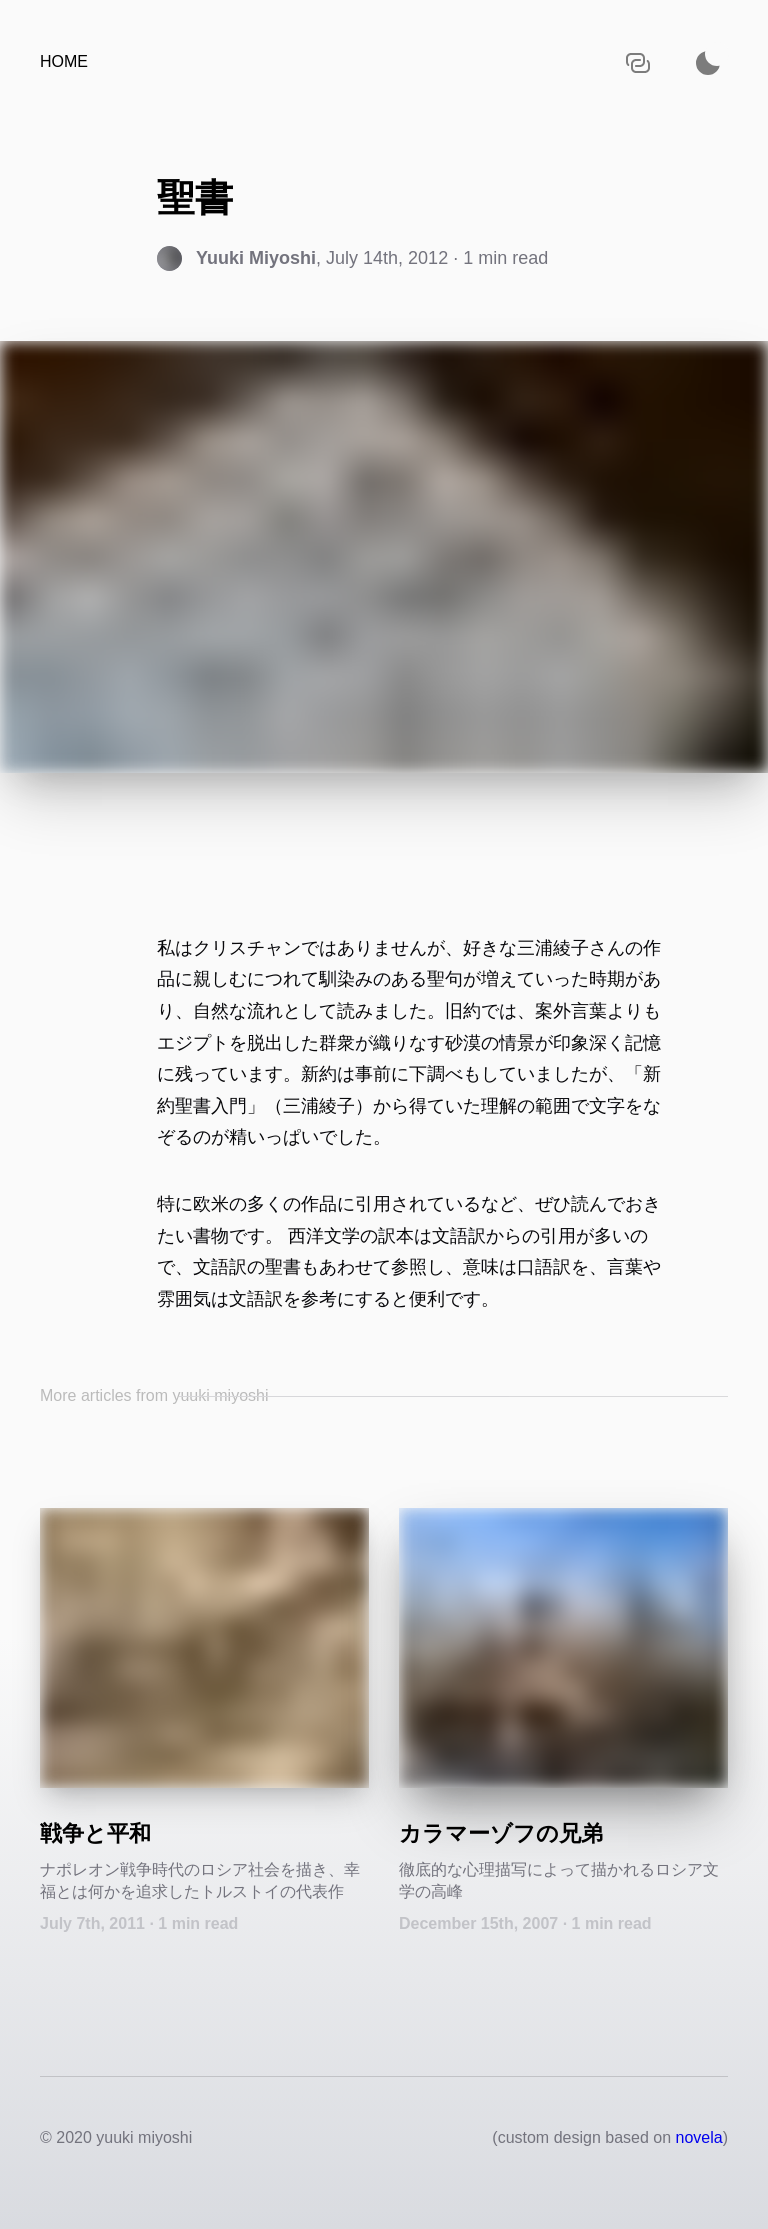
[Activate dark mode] (708, 62)
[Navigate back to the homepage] (64, 62)
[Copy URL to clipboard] (638, 62)
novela (699, 2137)
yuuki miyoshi (144, 2137)
